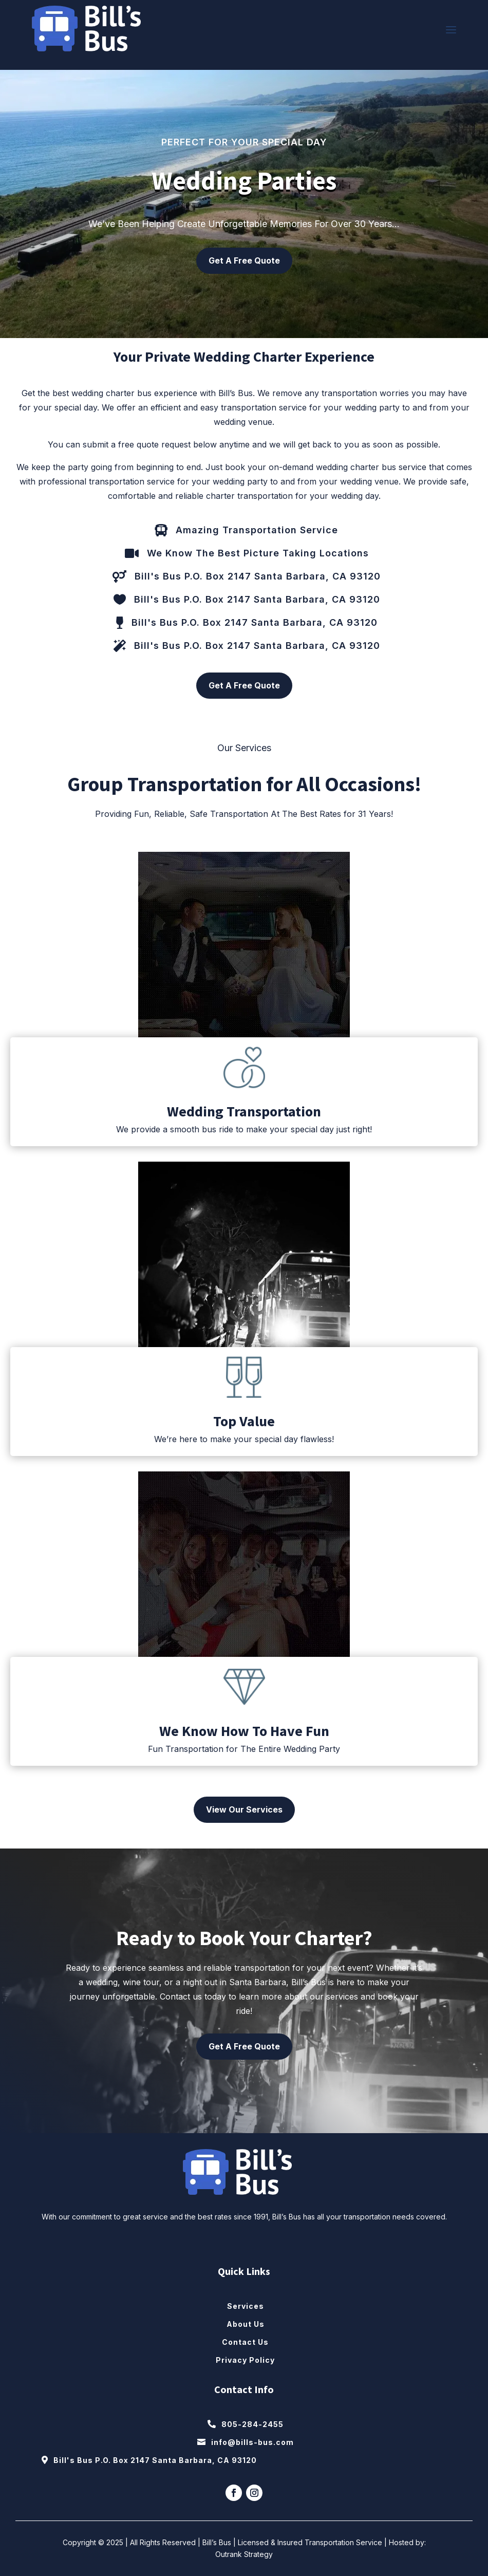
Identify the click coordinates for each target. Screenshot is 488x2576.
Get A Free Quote (244, 260)
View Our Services (244, 1809)
